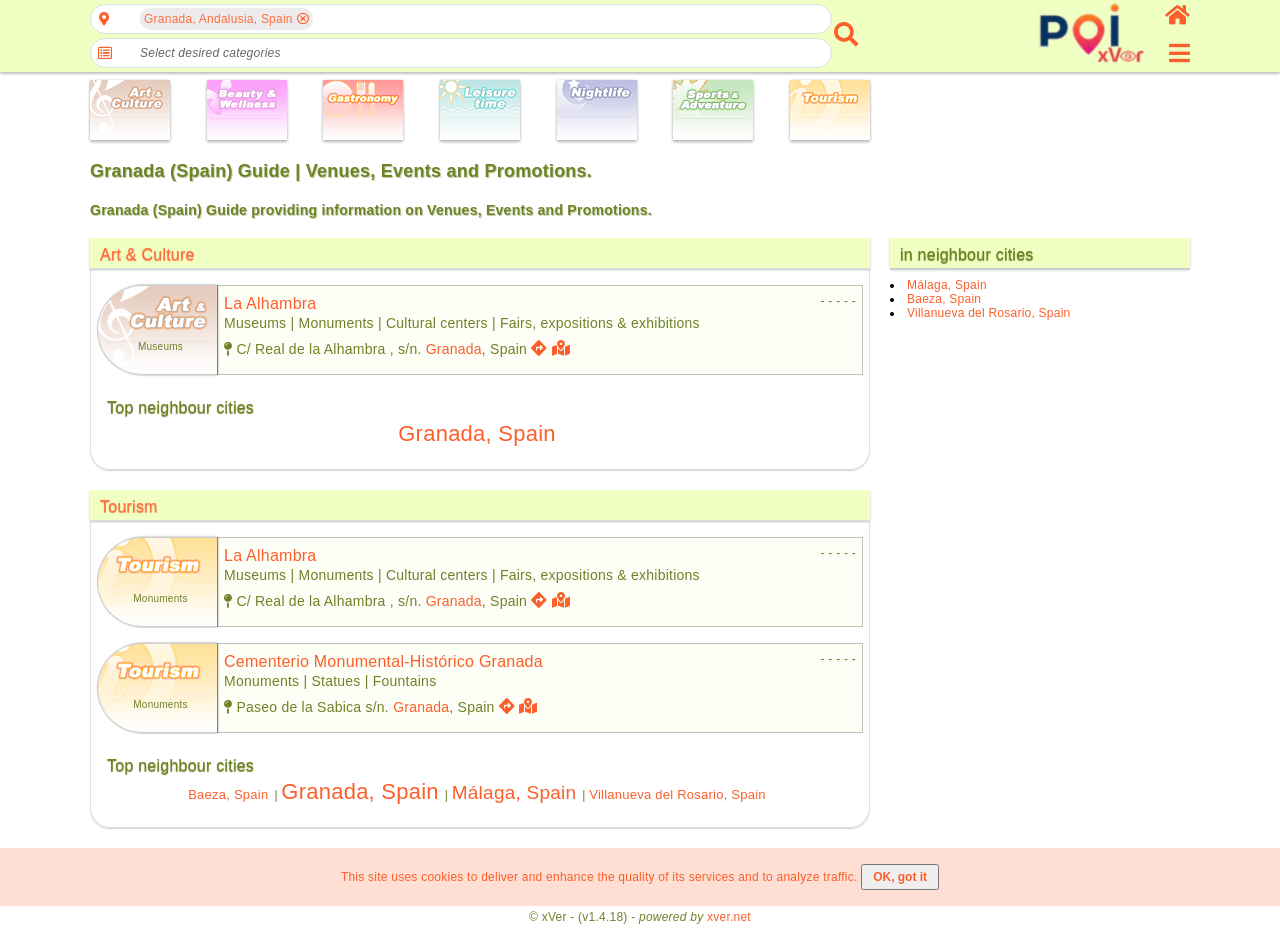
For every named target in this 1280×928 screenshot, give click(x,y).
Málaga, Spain (514, 792)
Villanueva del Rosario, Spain (677, 794)
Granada (454, 349)
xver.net (729, 917)
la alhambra (270, 303)
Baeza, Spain (228, 794)
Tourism (129, 506)
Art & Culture (147, 254)
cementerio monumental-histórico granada (383, 661)
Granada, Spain (476, 433)
